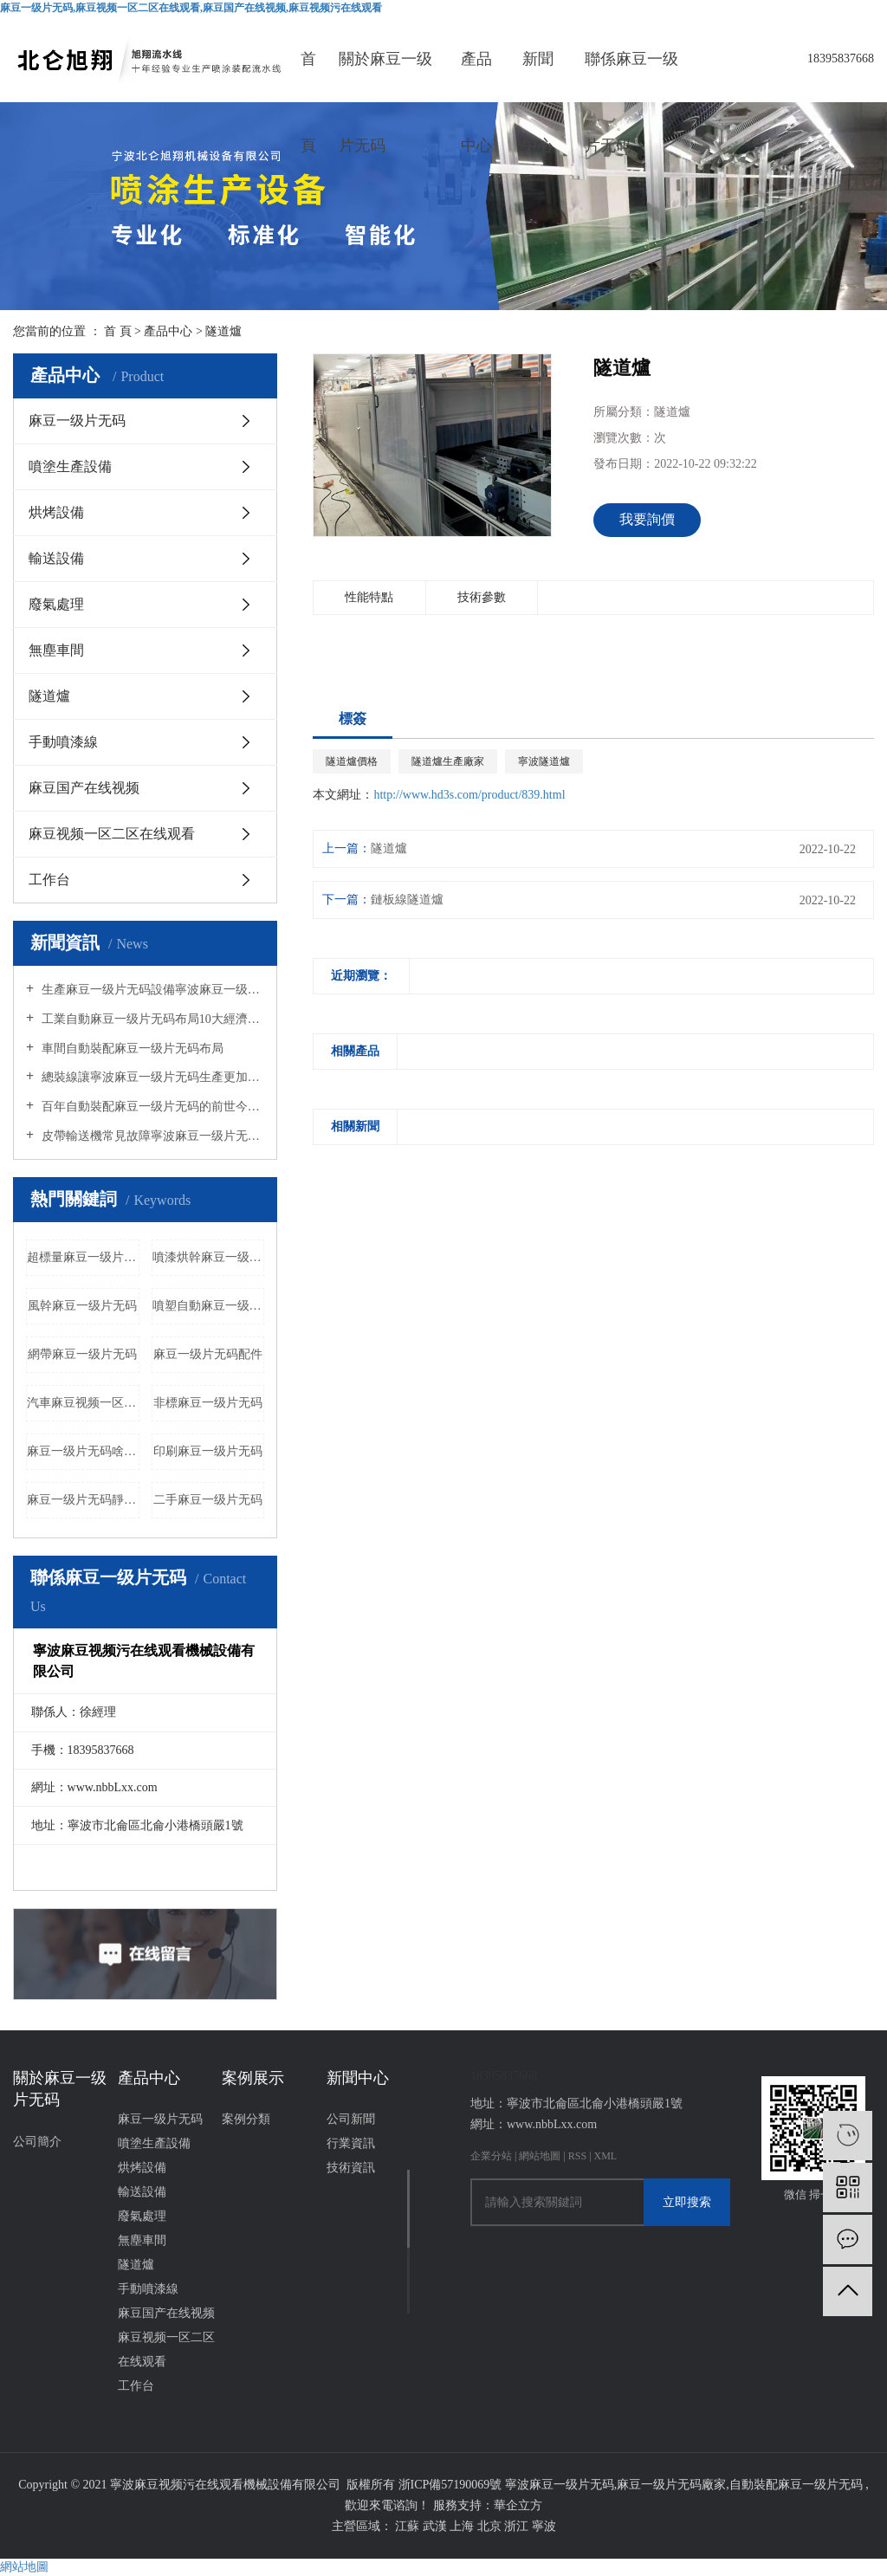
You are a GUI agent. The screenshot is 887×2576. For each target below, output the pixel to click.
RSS (577, 2156)
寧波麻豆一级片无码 (559, 2484)
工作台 (49, 879)
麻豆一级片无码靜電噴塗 (83, 1499)
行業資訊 (351, 2143)
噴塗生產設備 (70, 466)
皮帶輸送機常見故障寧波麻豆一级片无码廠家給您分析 (151, 1135)
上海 (463, 2526)
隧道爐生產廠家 (447, 761)
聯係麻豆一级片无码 (631, 76)
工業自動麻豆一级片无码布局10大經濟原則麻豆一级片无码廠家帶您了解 (151, 1019)
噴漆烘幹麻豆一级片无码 (208, 1257)
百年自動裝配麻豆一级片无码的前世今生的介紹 (151, 1106)
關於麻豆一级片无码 (385, 76)
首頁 (308, 76)
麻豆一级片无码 (77, 420)
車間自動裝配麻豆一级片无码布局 (130, 1048)
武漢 (436, 2526)
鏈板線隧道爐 (407, 899)
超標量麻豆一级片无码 (83, 1257)
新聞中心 (538, 76)
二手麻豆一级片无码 (207, 1499)
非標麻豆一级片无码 (207, 1402)
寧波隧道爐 (544, 761)
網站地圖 (541, 2156)
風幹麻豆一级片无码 (82, 1305)
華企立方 (518, 2505)
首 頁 (118, 331)
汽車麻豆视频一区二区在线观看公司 (83, 1402)
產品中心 (476, 76)
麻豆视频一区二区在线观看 (112, 833)
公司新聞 (351, 2119)
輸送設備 (56, 558)
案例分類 (246, 2119)
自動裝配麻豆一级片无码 (796, 2484)
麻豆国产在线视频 (84, 787)
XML (606, 2156)
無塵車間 (56, 650)
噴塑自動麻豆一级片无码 (208, 1305)
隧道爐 (223, 331)
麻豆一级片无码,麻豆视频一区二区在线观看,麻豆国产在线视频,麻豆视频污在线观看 (191, 8)
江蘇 (409, 2526)
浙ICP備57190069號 (450, 2484)
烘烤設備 (56, 512)
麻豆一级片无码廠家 (671, 2484)
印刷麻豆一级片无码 (207, 1451)
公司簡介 (37, 2141)
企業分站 (491, 2156)
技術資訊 (351, 2167)
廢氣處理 (56, 604)
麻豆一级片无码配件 (207, 1354)
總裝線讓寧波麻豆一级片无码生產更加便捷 (151, 1077)
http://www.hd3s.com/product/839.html (469, 794)
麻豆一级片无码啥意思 (83, 1451)
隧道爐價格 (352, 761)
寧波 (544, 2526)
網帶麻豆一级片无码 (82, 1354)
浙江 (518, 2526)
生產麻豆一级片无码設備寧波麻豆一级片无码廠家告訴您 (151, 989)
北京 (491, 2526)
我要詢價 (647, 519)
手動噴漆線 (63, 742)
